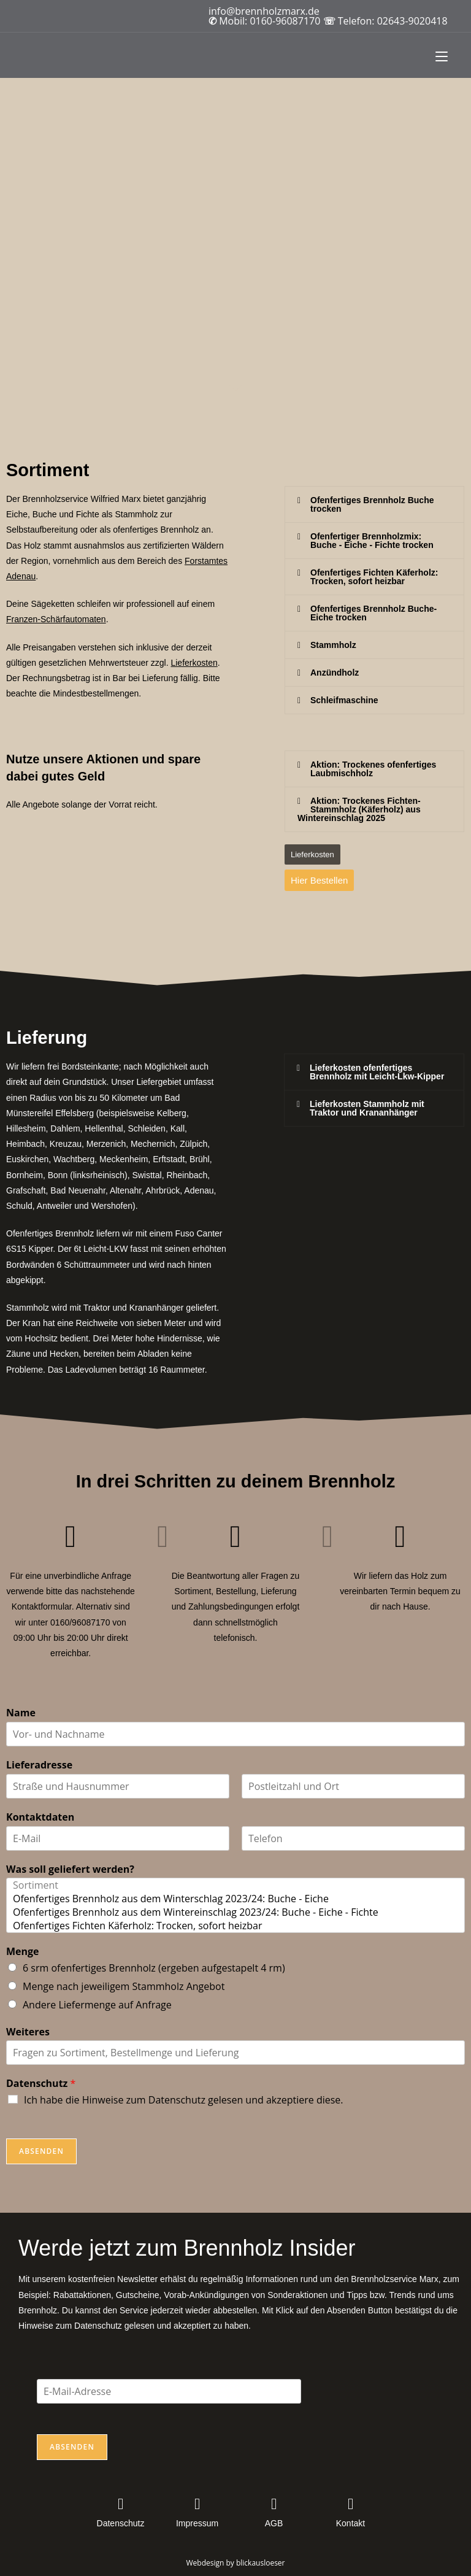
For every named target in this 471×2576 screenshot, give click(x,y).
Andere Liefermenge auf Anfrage (97, 2004)
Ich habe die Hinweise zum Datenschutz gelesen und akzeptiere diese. (183, 2100)
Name (21, 1712)
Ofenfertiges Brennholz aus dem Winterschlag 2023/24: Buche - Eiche (235, 1898)
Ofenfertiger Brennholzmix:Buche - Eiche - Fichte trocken (372, 540)
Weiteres (28, 2032)
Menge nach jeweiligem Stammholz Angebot (123, 1986)
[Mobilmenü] (441, 55)
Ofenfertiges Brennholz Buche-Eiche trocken (373, 613)
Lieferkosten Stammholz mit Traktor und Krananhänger (367, 1108)
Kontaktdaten (40, 1817)
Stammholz (333, 645)
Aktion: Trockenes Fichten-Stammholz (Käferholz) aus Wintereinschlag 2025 (359, 809)
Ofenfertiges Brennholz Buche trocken (372, 504)
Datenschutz (40, 2083)
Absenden (41, 2151)
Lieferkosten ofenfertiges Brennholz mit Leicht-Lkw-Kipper (377, 1072)
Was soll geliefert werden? (70, 1869)
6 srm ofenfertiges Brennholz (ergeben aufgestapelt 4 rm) (154, 1968)
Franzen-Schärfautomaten (56, 619)
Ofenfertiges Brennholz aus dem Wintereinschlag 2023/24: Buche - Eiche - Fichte (235, 1912)
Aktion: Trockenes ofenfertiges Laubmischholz (373, 769)
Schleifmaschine (344, 700)
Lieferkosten (193, 663)
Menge (22, 1951)
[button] (374, 504)
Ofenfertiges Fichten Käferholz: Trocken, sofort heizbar (235, 1925)
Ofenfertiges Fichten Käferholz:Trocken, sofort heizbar (374, 577)
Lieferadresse (39, 1765)
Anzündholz (334, 672)
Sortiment (235, 1885)
